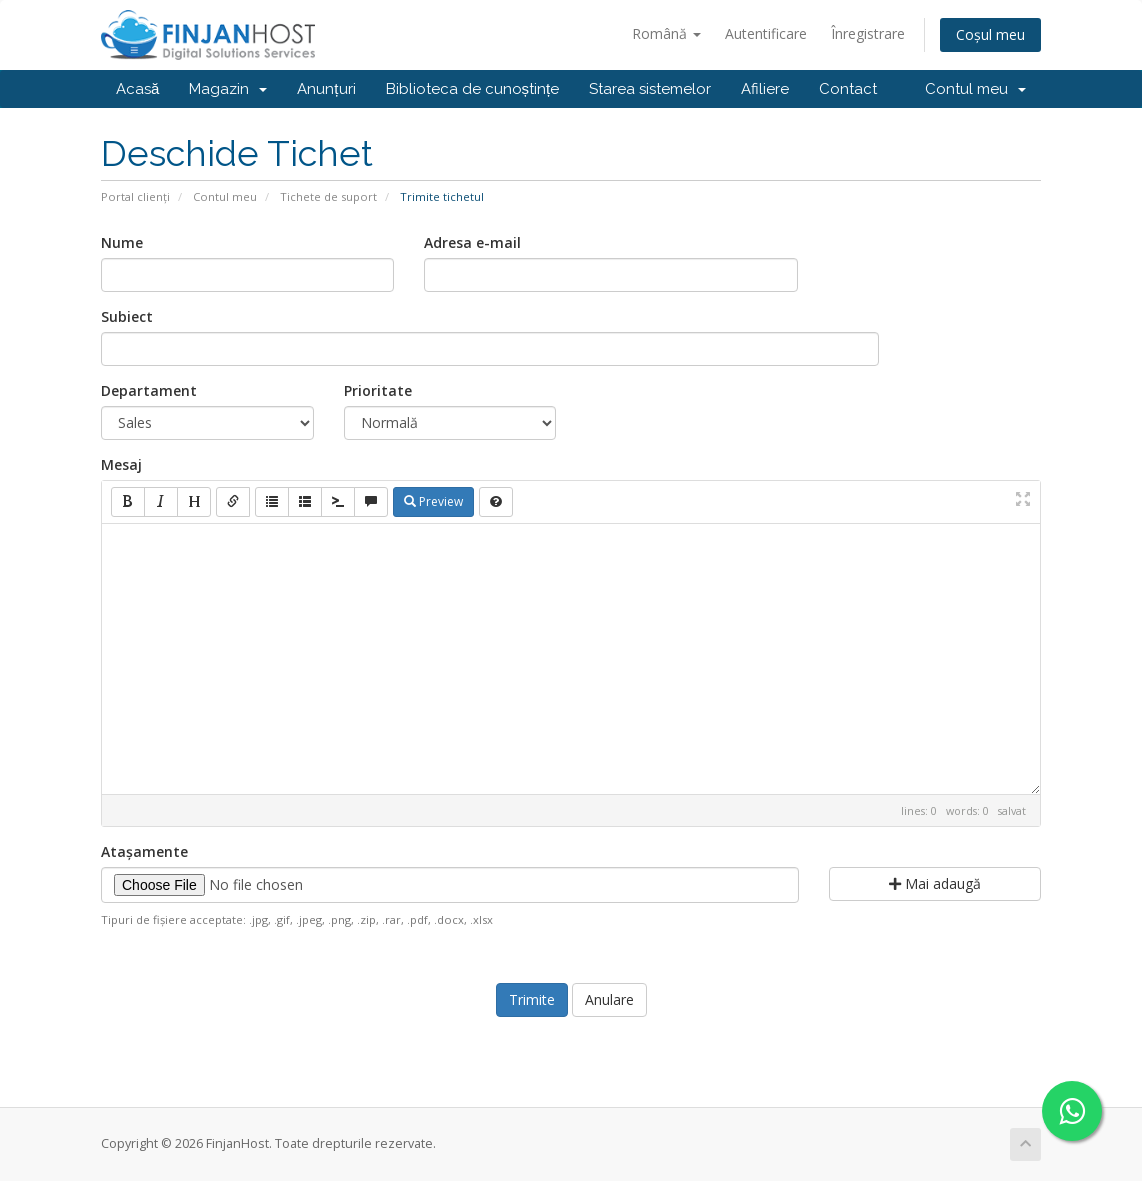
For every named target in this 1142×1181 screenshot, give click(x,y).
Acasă (137, 89)
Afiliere (765, 89)
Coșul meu (990, 34)
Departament (149, 390)
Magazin (228, 89)
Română (666, 33)
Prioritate (378, 390)
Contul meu (975, 89)
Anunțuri (326, 89)
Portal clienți (135, 196)
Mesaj (121, 464)
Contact (848, 89)
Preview (433, 501)
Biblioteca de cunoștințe (473, 89)
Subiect (127, 316)
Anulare (609, 999)
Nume (122, 242)
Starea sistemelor (650, 89)
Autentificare (766, 33)
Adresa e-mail (472, 242)
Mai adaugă (935, 883)
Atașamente (144, 851)
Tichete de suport (328, 196)
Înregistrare (868, 33)
